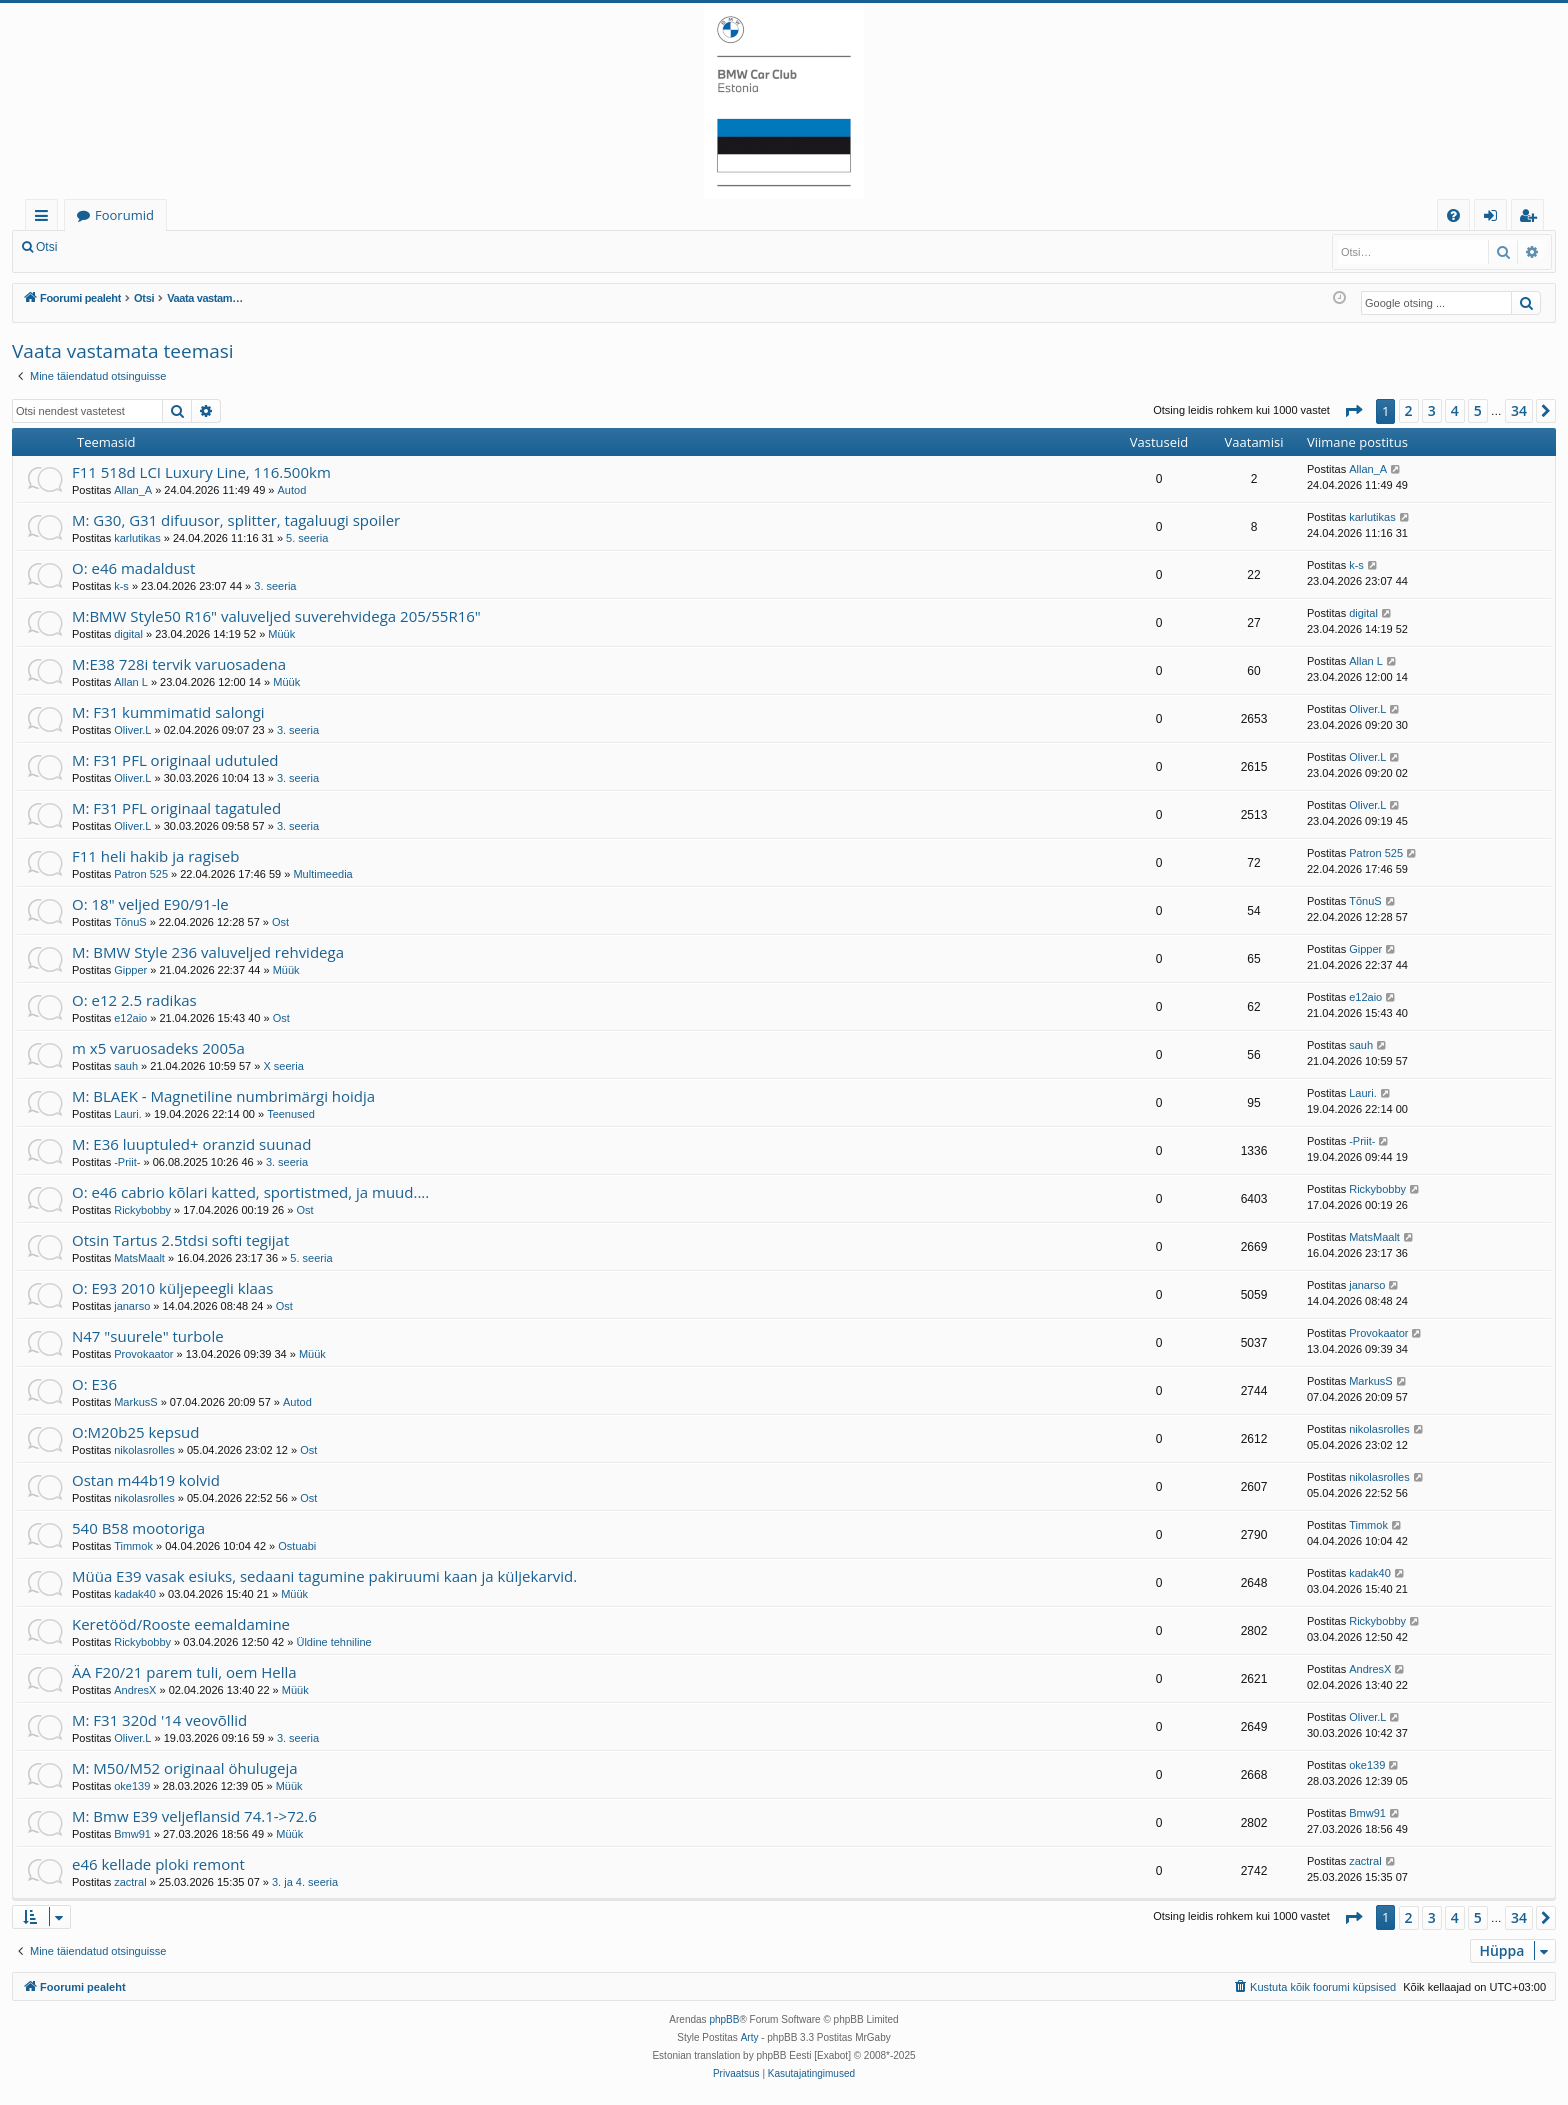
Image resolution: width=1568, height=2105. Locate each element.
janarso (132, 1306)
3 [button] (1432, 410)
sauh (126, 1066)
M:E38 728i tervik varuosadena (179, 664)
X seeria (283, 1066)
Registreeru (200, 247)
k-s (121, 586)
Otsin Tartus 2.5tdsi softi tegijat (180, 1240)
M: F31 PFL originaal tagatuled (176, 808)
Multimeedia (322, 874)
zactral (130, 1882)
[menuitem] (1453, 215)
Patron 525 (141, 874)
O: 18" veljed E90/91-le (150, 904)
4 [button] (1455, 410)
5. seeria (307, 538)
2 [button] (1409, 410)
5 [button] (1478, 410)
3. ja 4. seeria (305, 1882)
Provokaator (143, 1354)
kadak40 (135, 1594)
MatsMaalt (139, 1258)
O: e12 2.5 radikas (134, 1000)
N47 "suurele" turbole (148, 1336)
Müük (281, 634)
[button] (1353, 411)
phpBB (724, 2019)
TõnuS (130, 922)
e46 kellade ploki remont (158, 1864)
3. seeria (275, 586)
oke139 (132, 1786)
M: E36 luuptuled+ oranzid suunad (191, 1144)
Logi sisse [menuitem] (1494, 218)
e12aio (130, 1018)
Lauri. (128, 1114)
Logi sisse (113, 247)
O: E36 (94, 1384)
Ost (280, 922)
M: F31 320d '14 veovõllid (159, 1720)
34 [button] (1519, 410)
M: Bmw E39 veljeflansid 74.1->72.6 (194, 1816)
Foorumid (124, 215)
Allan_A (133, 490)
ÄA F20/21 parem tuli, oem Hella (184, 1672)
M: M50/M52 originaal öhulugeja (185, 1768)
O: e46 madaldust (133, 568)
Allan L (131, 682)
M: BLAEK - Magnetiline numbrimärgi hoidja (223, 1096)
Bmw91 (132, 1834)
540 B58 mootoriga (138, 1528)
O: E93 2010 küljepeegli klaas (172, 1288)
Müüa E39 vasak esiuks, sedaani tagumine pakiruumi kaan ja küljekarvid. (324, 1576)
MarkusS (135, 1402)
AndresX (135, 1690)
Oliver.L (132, 730)
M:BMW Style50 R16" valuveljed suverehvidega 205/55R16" (276, 616)
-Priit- (127, 1162)
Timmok (133, 1546)
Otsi (46, 247)
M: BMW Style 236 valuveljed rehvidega (208, 952)
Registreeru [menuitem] (1532, 218)
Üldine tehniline (333, 1642)
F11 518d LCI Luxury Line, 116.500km (201, 472)
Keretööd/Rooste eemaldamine (181, 1624)
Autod (292, 490)
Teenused (291, 1114)
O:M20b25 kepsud (136, 1432)
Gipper (130, 970)
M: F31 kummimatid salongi (168, 712)
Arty (750, 2037)
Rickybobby (142, 1210)
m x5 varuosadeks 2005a (158, 1048)
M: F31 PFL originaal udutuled (175, 760)
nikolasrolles (144, 1450)
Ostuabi (297, 1546)
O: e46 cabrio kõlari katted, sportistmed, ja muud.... (250, 1192)
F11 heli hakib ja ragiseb (155, 856)
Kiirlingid (45, 218)
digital (128, 634)
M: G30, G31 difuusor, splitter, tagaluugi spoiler (236, 520)
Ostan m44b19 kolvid (146, 1480)
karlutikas (137, 538)
